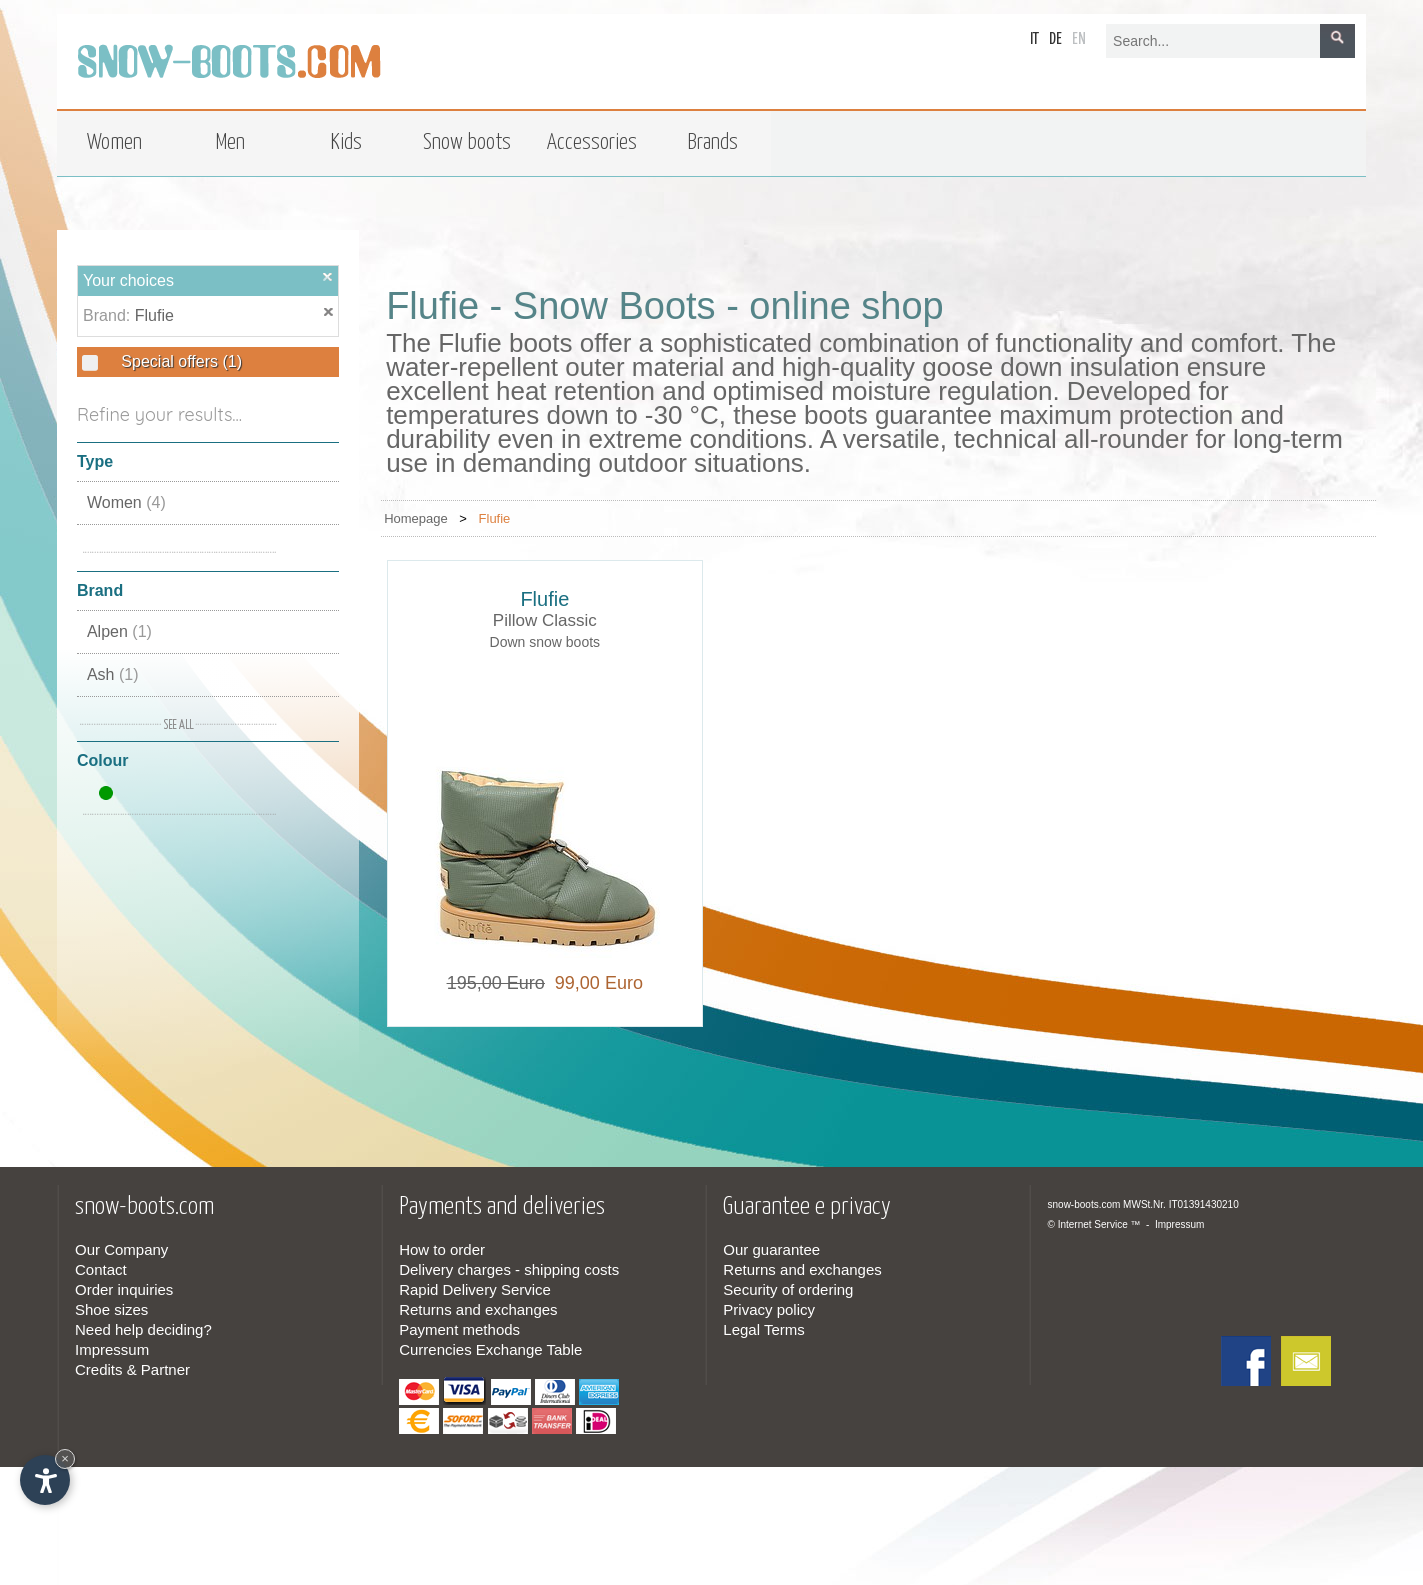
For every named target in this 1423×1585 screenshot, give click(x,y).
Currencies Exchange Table (490, 1349)
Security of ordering (788, 1289)
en (1079, 39)
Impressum (112, 1349)
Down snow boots (545, 642)
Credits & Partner (132, 1369)
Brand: (109, 315)
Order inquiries (124, 1289)
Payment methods (459, 1329)
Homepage (416, 518)
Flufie (154, 315)
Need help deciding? (143, 1329)
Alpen (119, 631)
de (1055, 39)
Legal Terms (763, 1329)
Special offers (179, 361)
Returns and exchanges (478, 1309)
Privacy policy (769, 1309)
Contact (101, 1269)
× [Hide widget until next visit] (65, 1458)
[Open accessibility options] (45, 1480)
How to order (442, 1249)
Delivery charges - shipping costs (509, 1269)
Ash (113, 674)
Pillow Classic (545, 620)
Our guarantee (771, 1249)
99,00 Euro (594, 983)
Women (126, 502)
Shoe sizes (111, 1309)
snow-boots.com (1084, 1204)
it (1034, 39)
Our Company (121, 1249)
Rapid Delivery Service (475, 1289)
